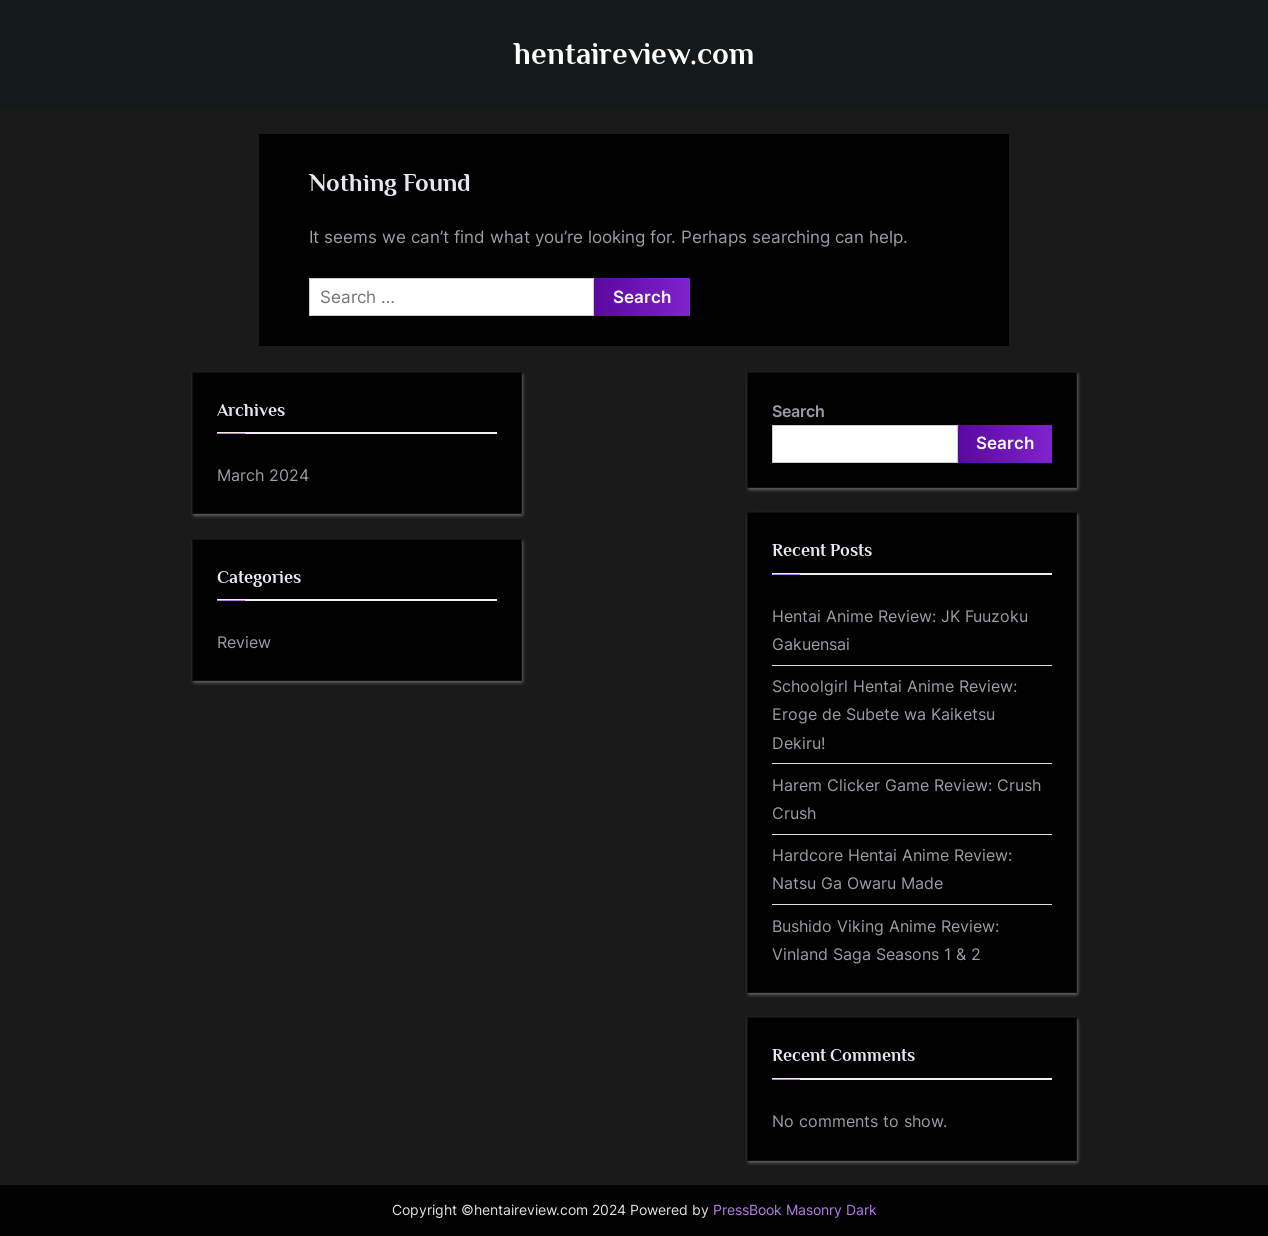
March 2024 (263, 475)
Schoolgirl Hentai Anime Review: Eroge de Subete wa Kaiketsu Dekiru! (894, 714)
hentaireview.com (634, 53)
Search (798, 411)
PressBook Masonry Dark (795, 1210)
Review (244, 642)
